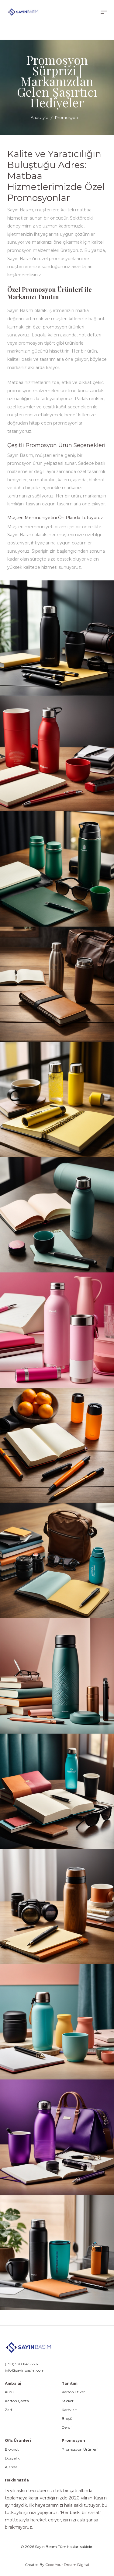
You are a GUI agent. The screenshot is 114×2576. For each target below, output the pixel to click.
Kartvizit (69, 2410)
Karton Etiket (73, 2392)
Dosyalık (12, 2458)
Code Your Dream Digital (67, 2564)
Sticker (68, 2401)
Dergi (66, 2427)
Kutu (9, 2392)
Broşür (68, 2418)
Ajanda (11, 2467)
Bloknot (12, 2449)
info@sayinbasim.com (24, 2370)
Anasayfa (39, 117)
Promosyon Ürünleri (80, 2449)
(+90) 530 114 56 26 (21, 2364)
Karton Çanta (17, 2401)
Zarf (8, 2410)
